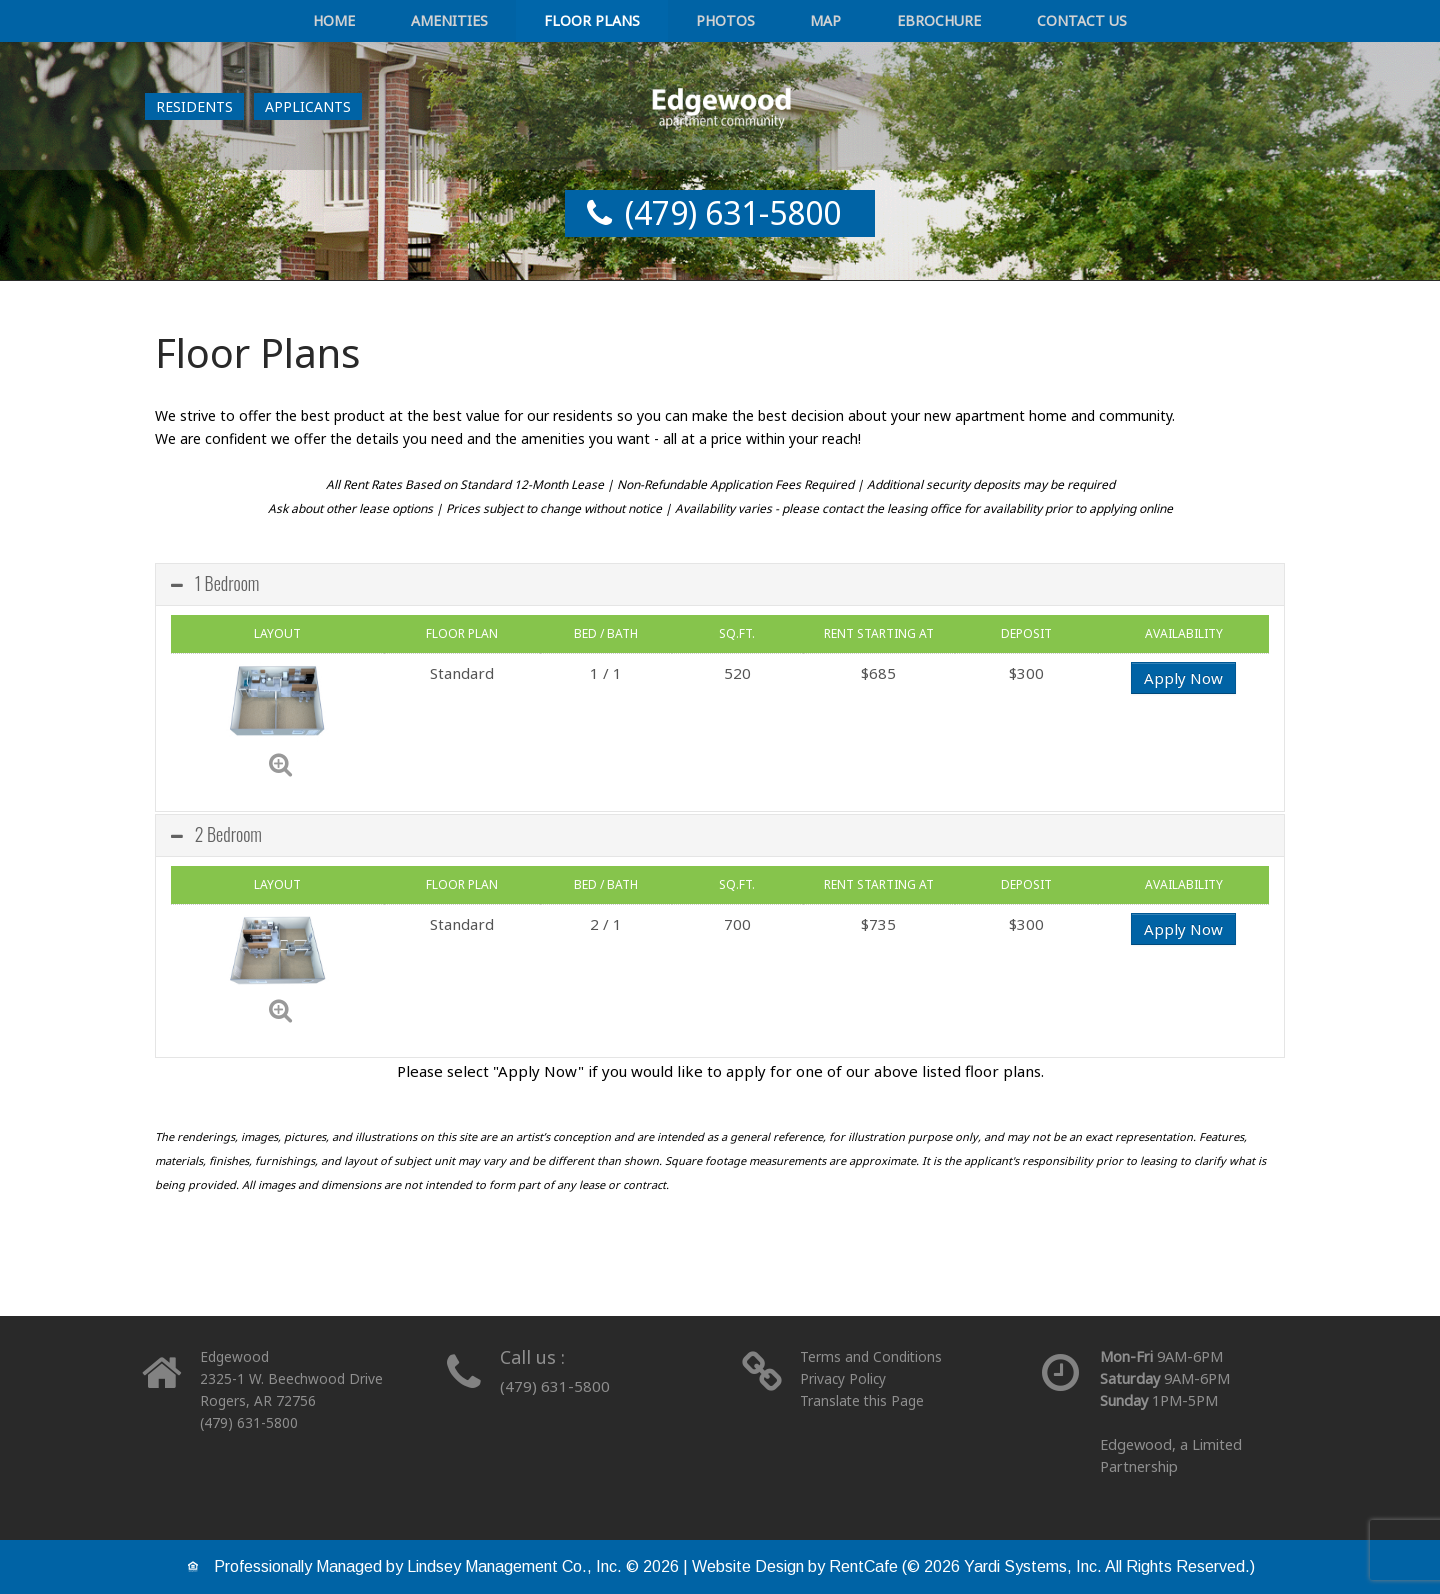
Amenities (512, 23)
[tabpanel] (720, 833)
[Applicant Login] (308, 110)
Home (426, 23)
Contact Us (990, 23)
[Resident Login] (194, 110)
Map (794, 23)
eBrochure (877, 23)
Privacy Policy (844, 1378)
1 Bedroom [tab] (215, 583)
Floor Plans (624, 23)
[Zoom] (280, 763)
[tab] (720, 584)
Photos (725, 23)
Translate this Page (864, 1400)
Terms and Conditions (873, 1356)
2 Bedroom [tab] (216, 834)
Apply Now (1183, 678)
